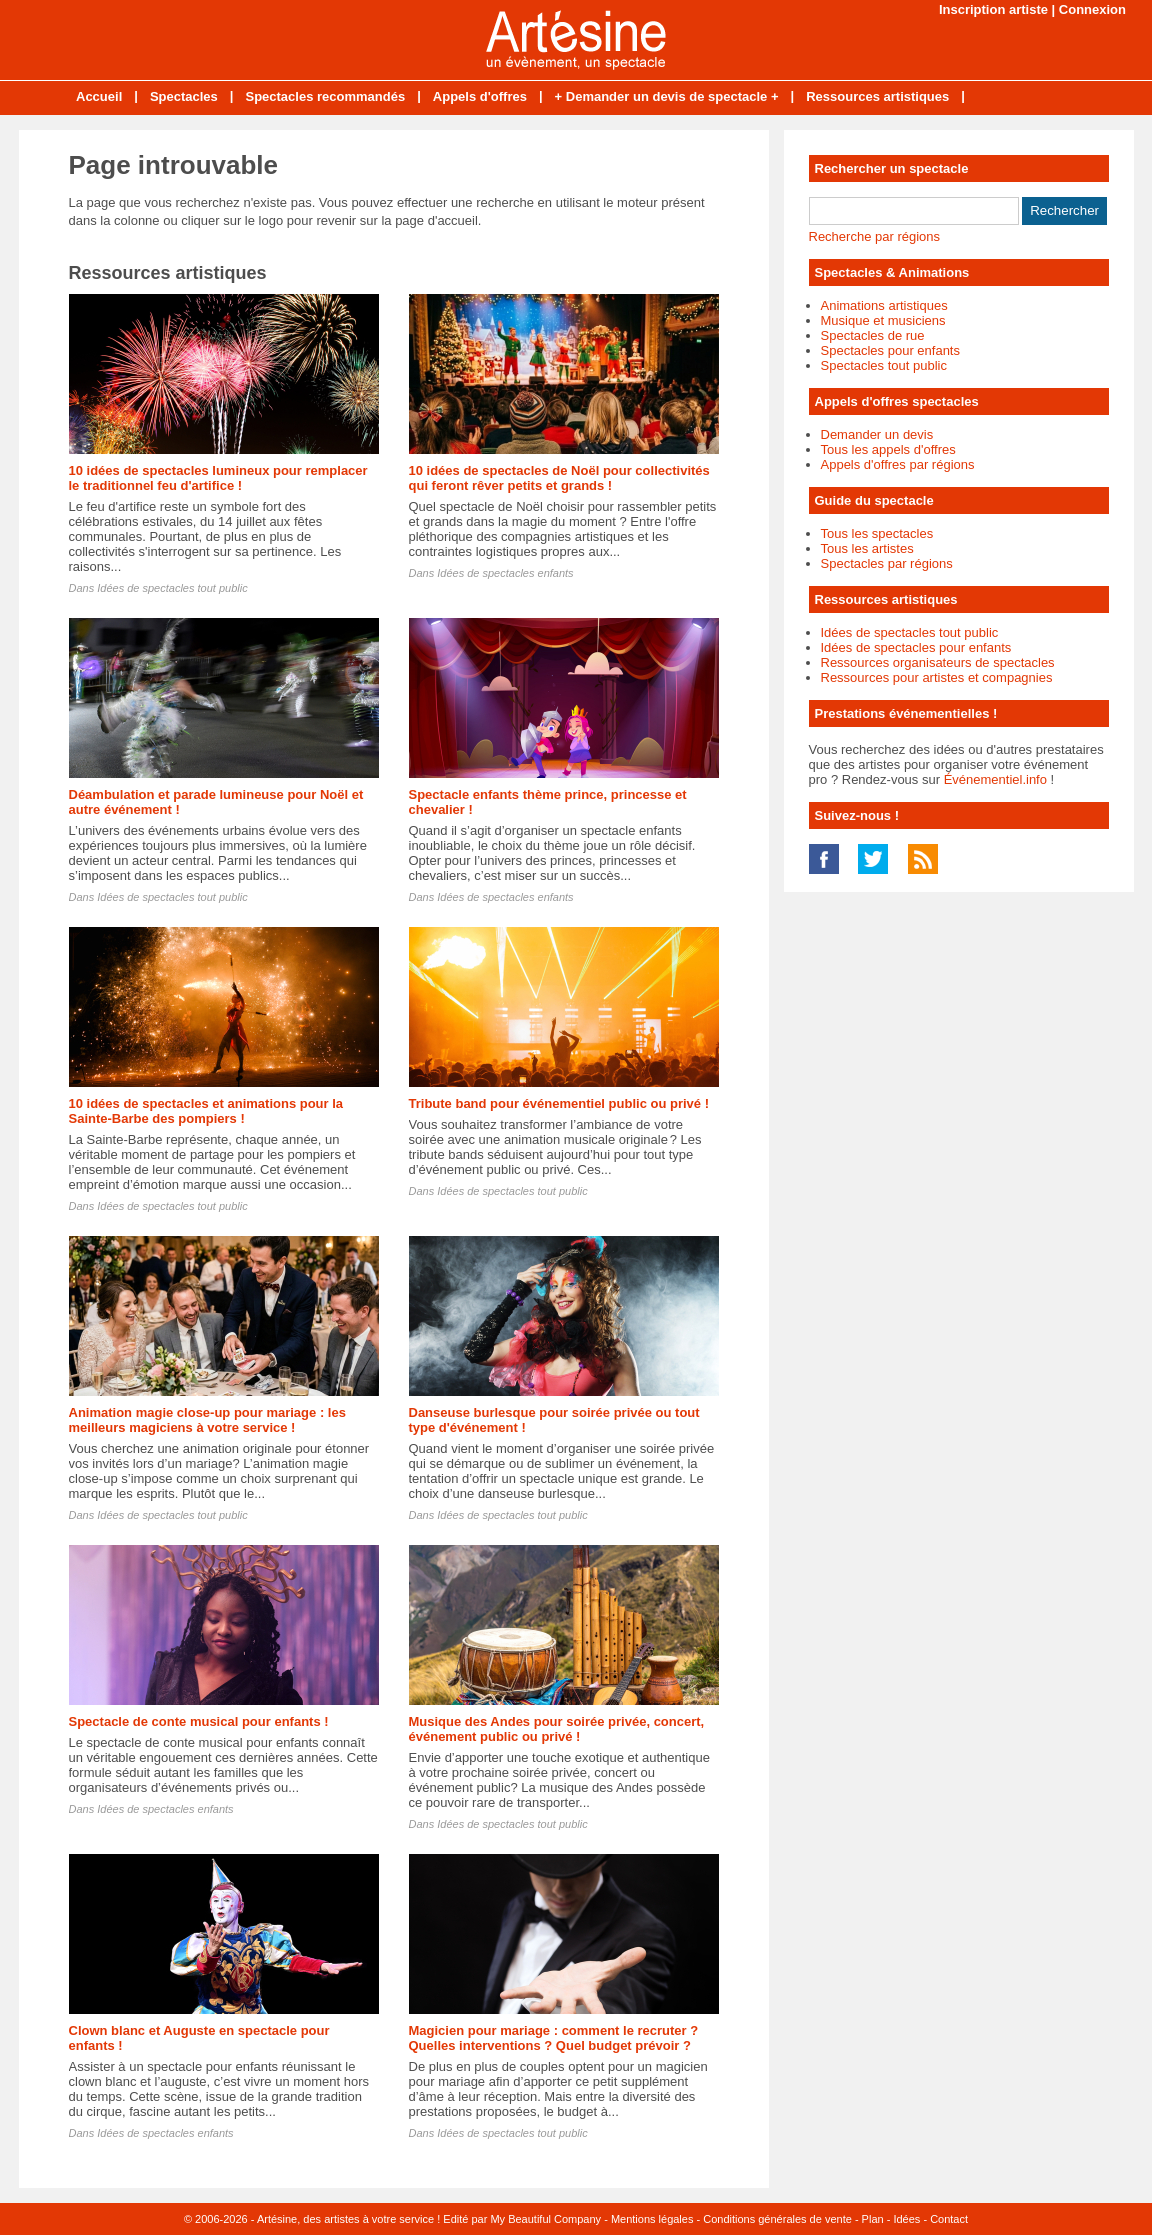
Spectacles (184, 96)
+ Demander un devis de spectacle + (667, 96)
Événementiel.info (995, 779)
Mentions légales (652, 2219)
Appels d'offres (480, 96)
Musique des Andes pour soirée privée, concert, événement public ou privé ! (557, 1729)
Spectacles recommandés (325, 96)
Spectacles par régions (887, 563)
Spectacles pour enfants (890, 350)
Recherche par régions (875, 236)
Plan (873, 2219)
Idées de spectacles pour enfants (916, 647)
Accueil (99, 96)
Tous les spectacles (877, 533)
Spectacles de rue (873, 335)
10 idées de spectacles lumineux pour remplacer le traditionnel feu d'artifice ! (218, 478)
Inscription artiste (993, 9)
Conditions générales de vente (777, 2219)
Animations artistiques (884, 305)
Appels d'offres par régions (898, 464)
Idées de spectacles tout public (172, 588)
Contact (949, 2219)
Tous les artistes (867, 548)
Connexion (1092, 9)
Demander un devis (877, 434)
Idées (906, 2219)
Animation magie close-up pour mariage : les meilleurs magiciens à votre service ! (207, 1420)
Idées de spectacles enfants (505, 573)
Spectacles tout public (884, 365)
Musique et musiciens (883, 320)
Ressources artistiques (877, 96)
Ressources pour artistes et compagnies (937, 677)
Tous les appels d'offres (888, 449)
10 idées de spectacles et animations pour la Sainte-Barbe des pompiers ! (206, 1111)
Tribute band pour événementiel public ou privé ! (559, 1103)
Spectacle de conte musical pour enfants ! (199, 1721)
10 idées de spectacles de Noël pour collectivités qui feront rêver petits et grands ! (559, 478)
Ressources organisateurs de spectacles (938, 662)
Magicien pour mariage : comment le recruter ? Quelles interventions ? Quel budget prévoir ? (554, 2038)
